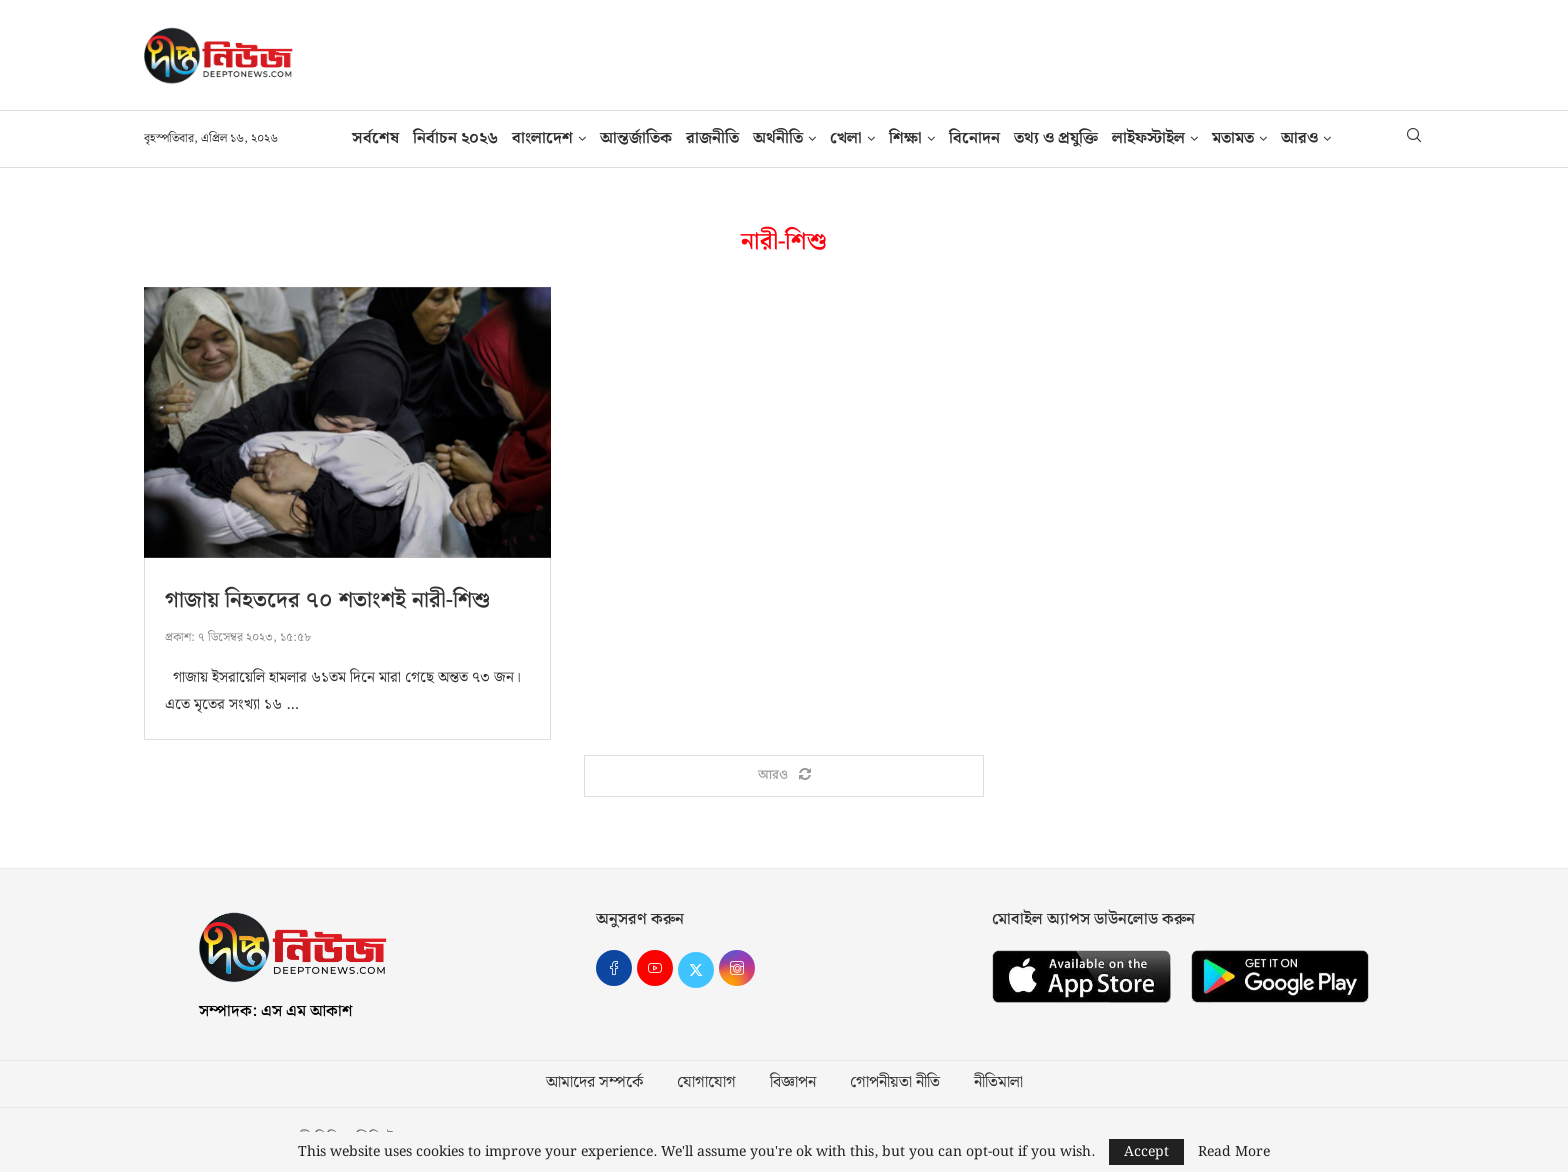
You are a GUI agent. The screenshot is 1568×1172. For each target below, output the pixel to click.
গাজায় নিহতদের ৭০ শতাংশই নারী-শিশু (327, 600)
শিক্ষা (905, 138)
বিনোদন (974, 138)
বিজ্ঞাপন (793, 1083)
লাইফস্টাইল (1148, 138)
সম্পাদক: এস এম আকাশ (275, 1011)
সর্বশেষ (375, 138)
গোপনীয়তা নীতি (895, 1083)
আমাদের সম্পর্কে (594, 1083)
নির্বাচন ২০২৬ (455, 138)
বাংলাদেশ (542, 138)
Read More (1234, 1152)
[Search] (1414, 139)
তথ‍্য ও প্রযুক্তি (1056, 138)
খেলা (846, 138)
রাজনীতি (712, 138)
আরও (1299, 138)
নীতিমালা (998, 1083)
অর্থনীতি (778, 138)
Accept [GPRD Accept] (1146, 1152)
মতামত (1233, 138)
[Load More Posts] (784, 776)
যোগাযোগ (706, 1083)
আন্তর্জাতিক (636, 138)
